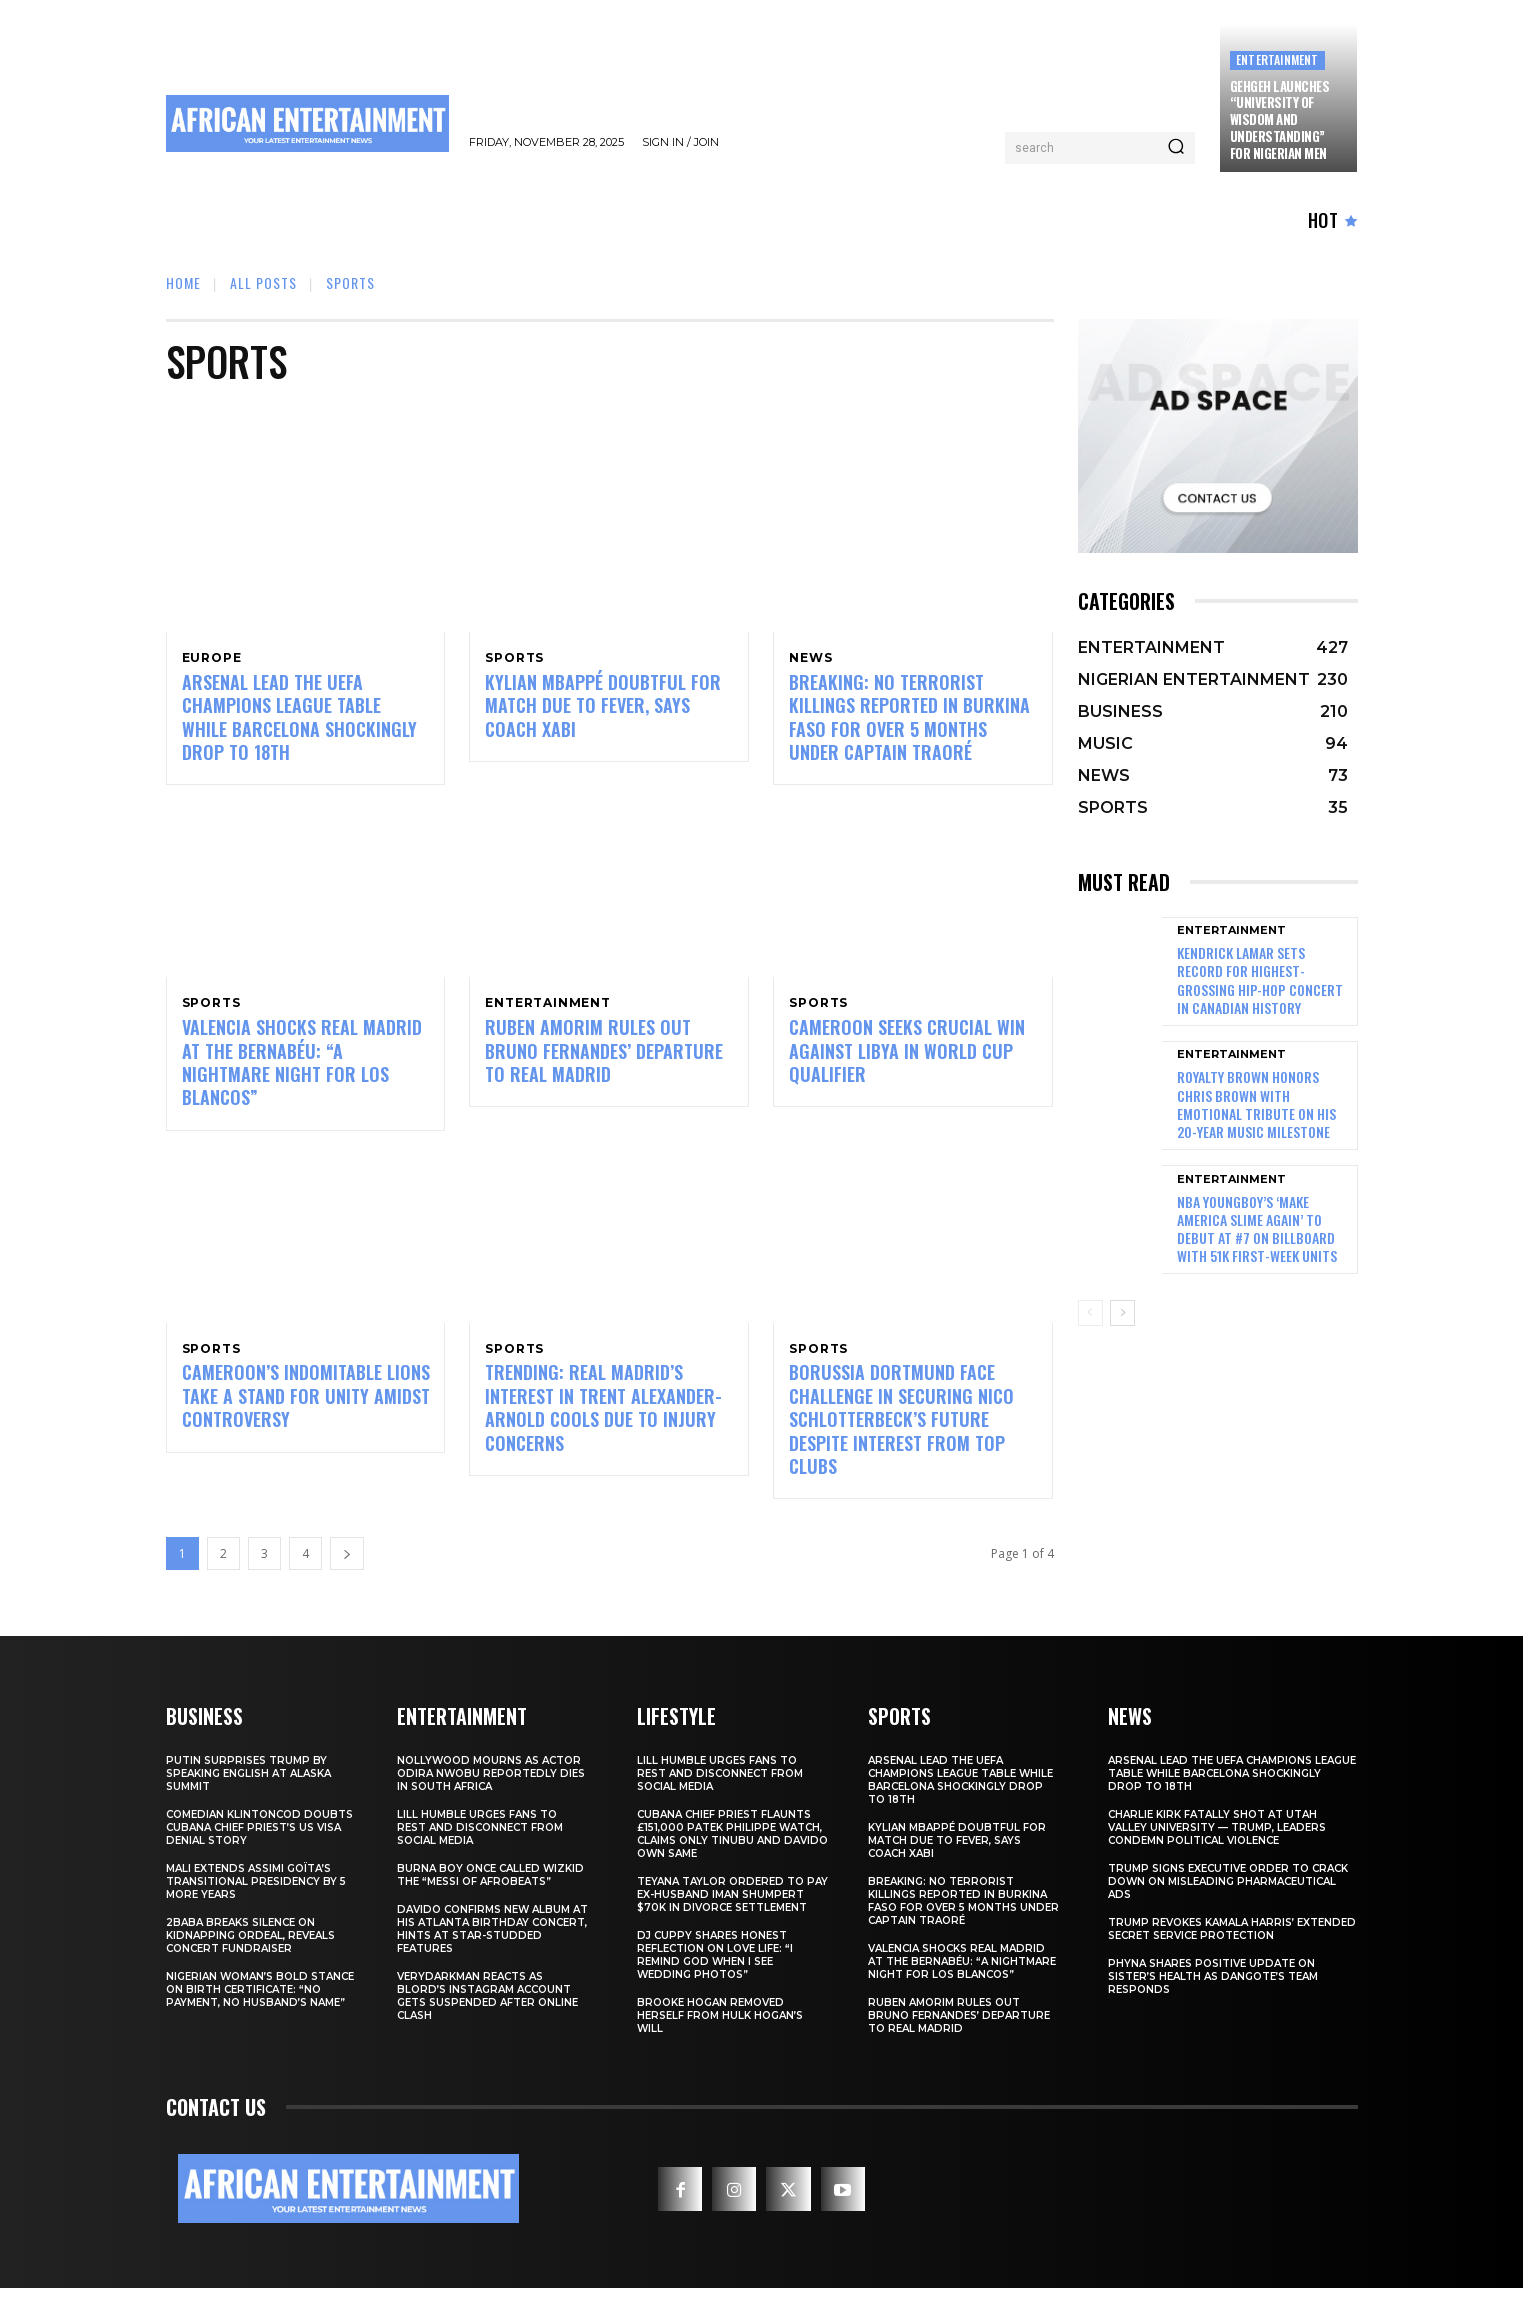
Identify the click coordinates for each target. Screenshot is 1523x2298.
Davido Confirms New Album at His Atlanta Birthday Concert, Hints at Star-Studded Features (492, 1939)
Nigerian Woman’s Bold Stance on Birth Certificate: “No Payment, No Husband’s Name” (260, 1999)
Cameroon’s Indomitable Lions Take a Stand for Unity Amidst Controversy (306, 1405)
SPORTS (514, 658)
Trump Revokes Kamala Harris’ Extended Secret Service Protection (1232, 1939)
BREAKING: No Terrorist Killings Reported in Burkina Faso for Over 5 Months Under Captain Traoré (909, 720)
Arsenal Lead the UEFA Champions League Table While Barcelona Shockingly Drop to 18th (299, 720)
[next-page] (347, 1563)
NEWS (810, 658)
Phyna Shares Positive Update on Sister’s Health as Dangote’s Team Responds (1213, 1986)
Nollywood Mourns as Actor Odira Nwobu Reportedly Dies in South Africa (491, 1783)
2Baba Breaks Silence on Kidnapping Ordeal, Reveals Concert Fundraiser (250, 1945)
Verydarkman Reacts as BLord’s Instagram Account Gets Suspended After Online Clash (487, 2006)
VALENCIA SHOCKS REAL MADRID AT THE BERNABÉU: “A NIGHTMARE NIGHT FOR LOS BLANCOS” (302, 1069)
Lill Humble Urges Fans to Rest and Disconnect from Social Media (480, 1837)
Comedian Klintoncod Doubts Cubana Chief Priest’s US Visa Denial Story (259, 1837)
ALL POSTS (263, 282)
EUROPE (212, 658)
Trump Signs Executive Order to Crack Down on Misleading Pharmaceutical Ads (1228, 1891)
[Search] (1176, 148)
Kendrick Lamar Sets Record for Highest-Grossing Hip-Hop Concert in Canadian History (1260, 980)
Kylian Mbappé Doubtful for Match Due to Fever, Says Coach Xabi (603, 708)
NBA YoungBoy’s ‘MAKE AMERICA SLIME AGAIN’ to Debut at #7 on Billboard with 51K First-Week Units (1257, 1229)
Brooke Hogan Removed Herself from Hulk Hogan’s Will (720, 2025)
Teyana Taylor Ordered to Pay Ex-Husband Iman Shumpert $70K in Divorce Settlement (732, 1904)
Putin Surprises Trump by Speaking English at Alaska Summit (248, 1783)
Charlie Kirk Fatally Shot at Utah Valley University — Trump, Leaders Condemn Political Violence (1217, 1837)
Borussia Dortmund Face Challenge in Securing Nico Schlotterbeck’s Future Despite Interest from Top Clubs (901, 1429)
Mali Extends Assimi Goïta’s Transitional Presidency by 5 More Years (256, 1891)
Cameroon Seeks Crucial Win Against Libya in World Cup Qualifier (907, 1057)
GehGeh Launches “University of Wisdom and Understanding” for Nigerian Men (1280, 120)
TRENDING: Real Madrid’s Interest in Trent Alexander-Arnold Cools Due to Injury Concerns (603, 1417)
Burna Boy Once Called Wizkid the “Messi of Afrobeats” (490, 1885)
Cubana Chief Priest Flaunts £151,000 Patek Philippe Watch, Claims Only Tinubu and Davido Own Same (732, 1844)
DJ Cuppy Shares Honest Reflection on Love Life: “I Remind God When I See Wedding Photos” (715, 1965)
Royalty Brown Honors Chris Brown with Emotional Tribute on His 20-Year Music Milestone (1256, 1104)
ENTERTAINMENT (1277, 59)
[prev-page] (1090, 1313)
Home (183, 282)
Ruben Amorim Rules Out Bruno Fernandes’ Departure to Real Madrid (604, 1057)
